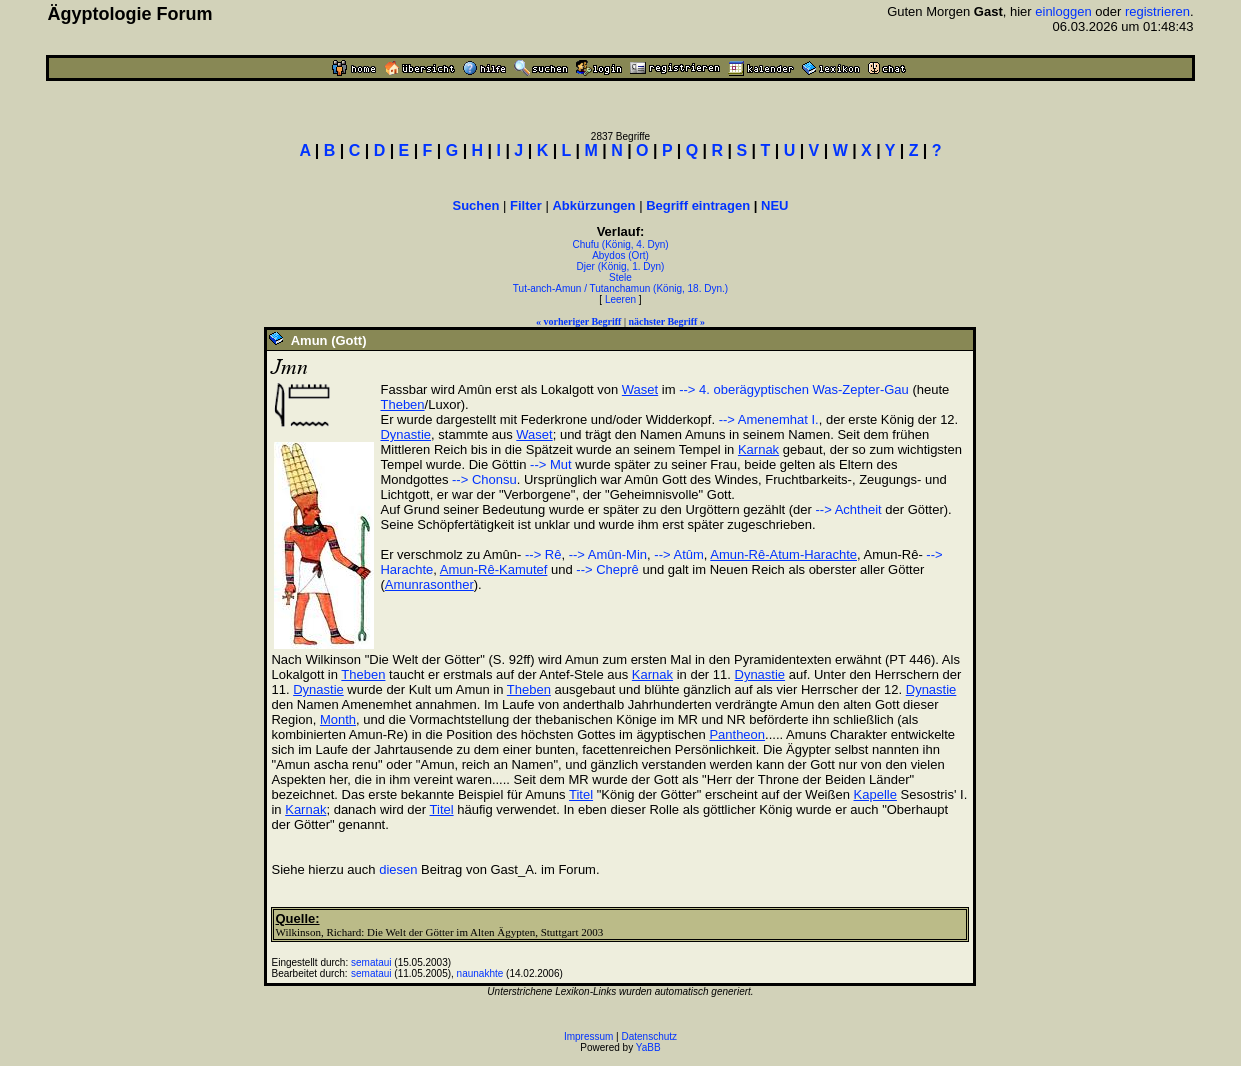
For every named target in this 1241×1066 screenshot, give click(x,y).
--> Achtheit (849, 509)
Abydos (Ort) (620, 255)
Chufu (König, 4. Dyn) (620, 244)
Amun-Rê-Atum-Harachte (783, 554)
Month (338, 719)
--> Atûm (679, 554)
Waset (640, 389)
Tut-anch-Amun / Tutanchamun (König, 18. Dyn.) (620, 288)
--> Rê (541, 554)
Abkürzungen (593, 205)
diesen (398, 869)
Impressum (588, 1036)
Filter (526, 205)
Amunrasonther (429, 584)
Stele (620, 277)
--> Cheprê (607, 569)
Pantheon (737, 734)
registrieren (1157, 11)
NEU (774, 205)
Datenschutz (650, 1036)
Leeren (620, 299)
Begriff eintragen (698, 205)
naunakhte (480, 973)
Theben (402, 404)
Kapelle (875, 794)
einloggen (1063, 11)
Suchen (475, 205)
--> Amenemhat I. (769, 419)
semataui (371, 962)
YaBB (648, 1047)
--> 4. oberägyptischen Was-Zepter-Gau (794, 389)
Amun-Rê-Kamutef (494, 569)
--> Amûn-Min (608, 554)
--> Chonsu (484, 479)
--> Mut (551, 464)
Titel (581, 794)
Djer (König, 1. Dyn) (621, 266)
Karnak (758, 449)
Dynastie (405, 434)
